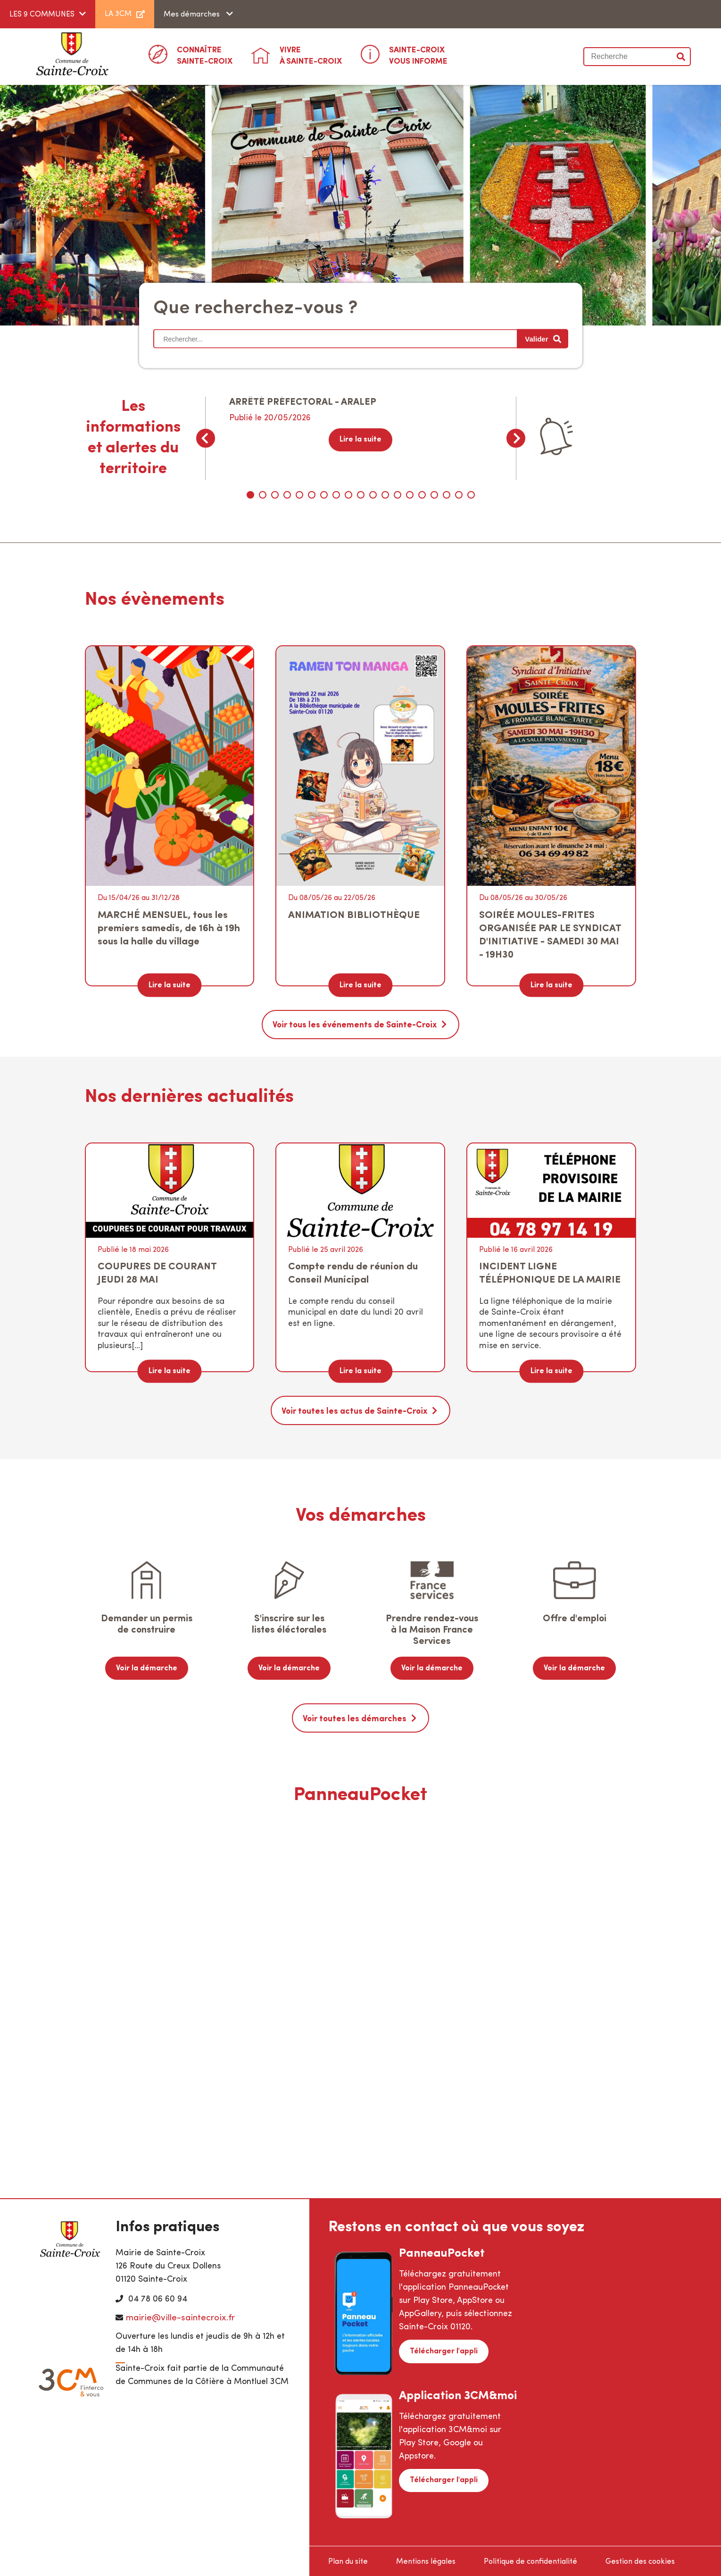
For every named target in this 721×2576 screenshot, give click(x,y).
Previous (205, 438)
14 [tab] (410, 495)
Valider (681, 56)
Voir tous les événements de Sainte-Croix (354, 1025)
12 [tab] (385, 495)
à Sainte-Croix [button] (311, 55)
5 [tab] (299, 495)
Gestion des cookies (640, 2560)
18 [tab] (459, 495)
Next (515, 438)
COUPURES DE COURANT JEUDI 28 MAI (157, 1272)
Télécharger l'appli (443, 2349)
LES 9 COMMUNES (42, 14)
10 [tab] (361, 495)
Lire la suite (360, 439)
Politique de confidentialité (530, 2560)
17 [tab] (446, 495)
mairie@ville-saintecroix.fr (180, 2316)
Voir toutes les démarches (354, 1717)
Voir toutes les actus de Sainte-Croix (355, 1410)
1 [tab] (250, 495)
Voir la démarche (146, 1667)
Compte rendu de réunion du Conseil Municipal (353, 1272)
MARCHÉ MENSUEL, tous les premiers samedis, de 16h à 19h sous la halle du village (169, 928)
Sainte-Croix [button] (204, 55)
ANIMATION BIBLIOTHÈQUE (354, 915)
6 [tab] (311, 495)
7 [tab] (324, 495)
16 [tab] (434, 495)
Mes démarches (193, 14)
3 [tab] (275, 495)
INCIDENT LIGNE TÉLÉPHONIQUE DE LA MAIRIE (550, 1272)
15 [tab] (422, 495)
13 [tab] (397, 495)
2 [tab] (262, 495)
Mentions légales (426, 2560)
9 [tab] (348, 495)
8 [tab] (336, 495)
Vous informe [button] (418, 55)
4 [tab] (287, 495)
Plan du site (348, 2560)
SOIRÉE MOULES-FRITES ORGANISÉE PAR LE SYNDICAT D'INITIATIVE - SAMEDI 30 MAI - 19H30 (550, 935)
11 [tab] (373, 495)
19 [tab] (471, 495)
